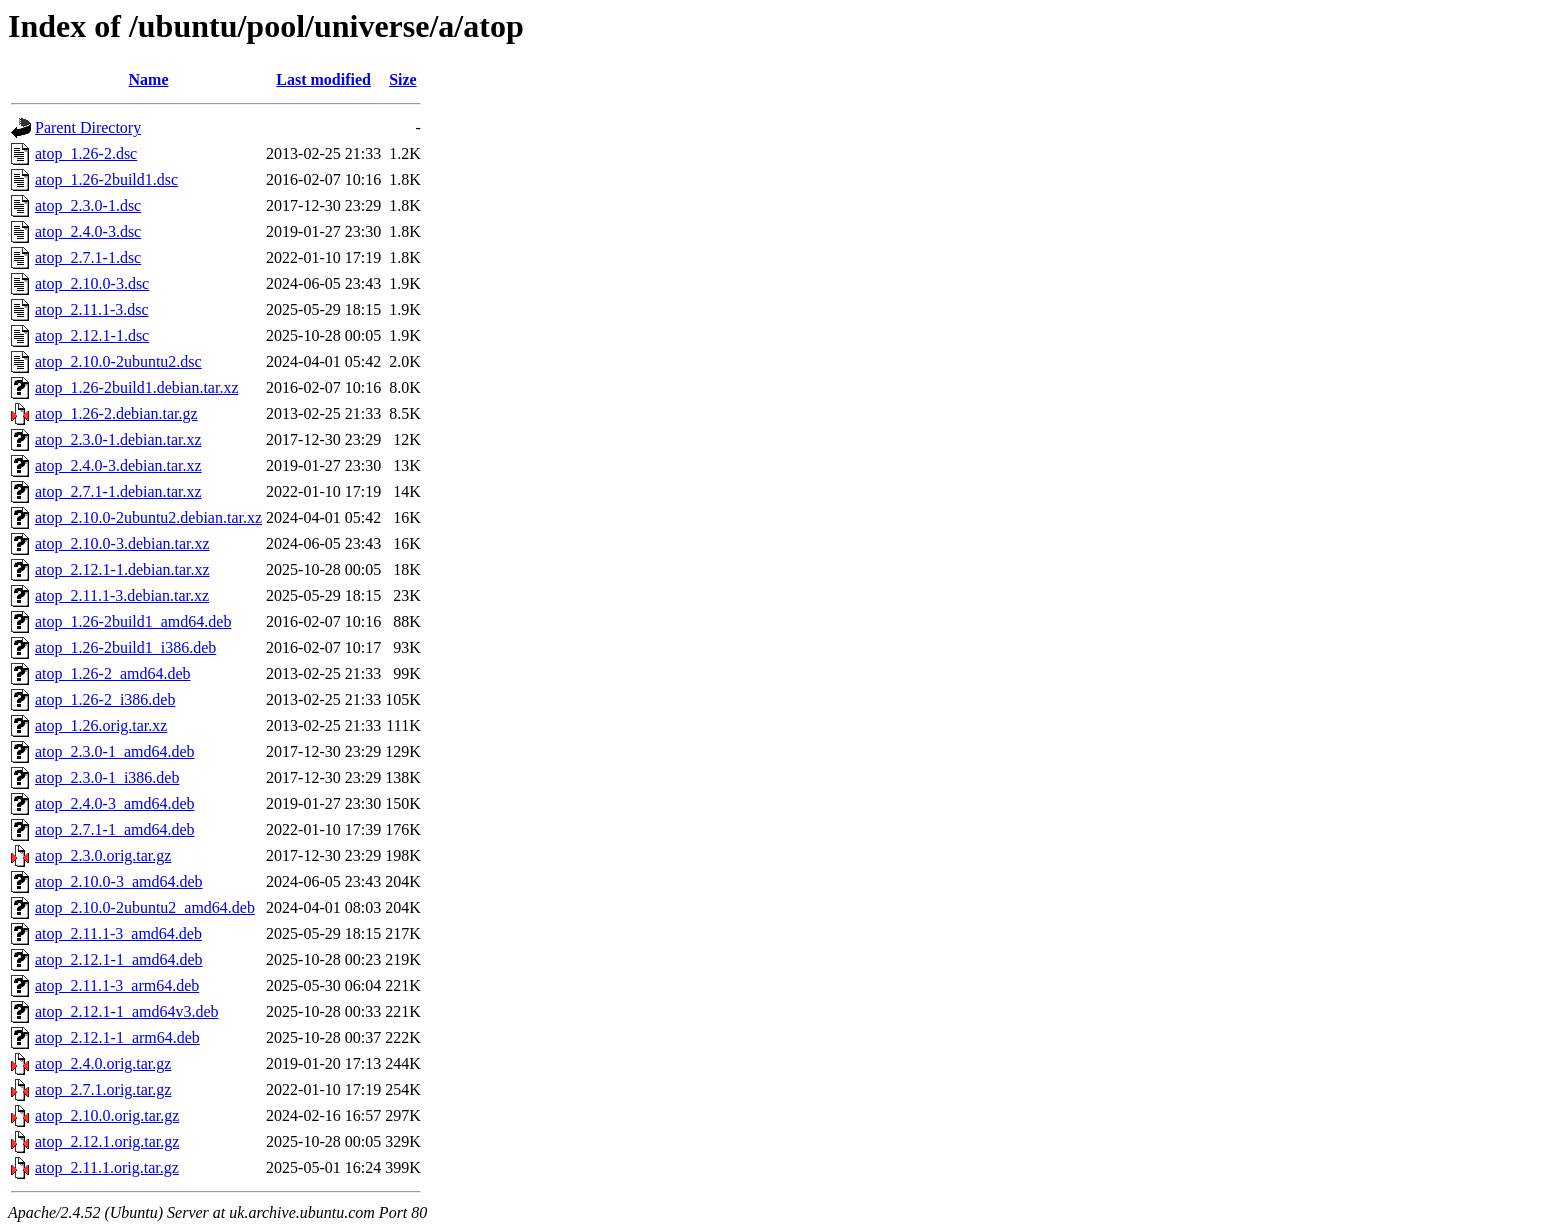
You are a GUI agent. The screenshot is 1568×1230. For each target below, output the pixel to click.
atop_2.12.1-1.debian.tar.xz (122, 569)
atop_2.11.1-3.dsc (92, 309)
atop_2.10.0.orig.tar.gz (107, 1115)
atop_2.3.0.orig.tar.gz (103, 855)
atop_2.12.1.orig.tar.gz (107, 1141)
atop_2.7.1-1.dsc (88, 257)
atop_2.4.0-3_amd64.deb (115, 803)
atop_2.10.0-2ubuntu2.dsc (118, 361)
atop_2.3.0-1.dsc (88, 205)
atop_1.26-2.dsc (86, 153)
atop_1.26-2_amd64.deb (113, 673)
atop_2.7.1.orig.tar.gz (103, 1089)
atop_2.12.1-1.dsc (92, 335)
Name (149, 79)
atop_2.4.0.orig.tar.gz (103, 1063)
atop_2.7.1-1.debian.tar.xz (118, 491)
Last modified (323, 79)
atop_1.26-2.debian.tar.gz (116, 413)
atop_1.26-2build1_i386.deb (125, 647)
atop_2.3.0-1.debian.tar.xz (118, 439)
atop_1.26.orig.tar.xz (101, 725)
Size (403, 79)
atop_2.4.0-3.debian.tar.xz (118, 465)
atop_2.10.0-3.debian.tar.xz (122, 543)
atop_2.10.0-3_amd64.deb (119, 881)
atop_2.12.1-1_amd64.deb (119, 959)
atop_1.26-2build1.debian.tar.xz (137, 387)
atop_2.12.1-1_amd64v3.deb (127, 1011)
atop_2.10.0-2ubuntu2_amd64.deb (145, 907)
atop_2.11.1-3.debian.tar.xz (122, 595)
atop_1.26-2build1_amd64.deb (133, 621)
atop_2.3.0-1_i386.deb (107, 777)
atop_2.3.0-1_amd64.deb (115, 751)
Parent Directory (88, 127)
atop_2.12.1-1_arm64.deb (117, 1037)
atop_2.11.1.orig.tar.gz (107, 1167)
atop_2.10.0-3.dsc (92, 283)
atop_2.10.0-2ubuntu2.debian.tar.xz (148, 517)
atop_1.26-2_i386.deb (105, 699)
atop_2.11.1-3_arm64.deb (117, 985)
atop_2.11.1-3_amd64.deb (118, 933)
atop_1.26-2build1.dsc (106, 179)
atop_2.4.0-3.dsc (88, 231)
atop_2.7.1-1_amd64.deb (115, 829)
